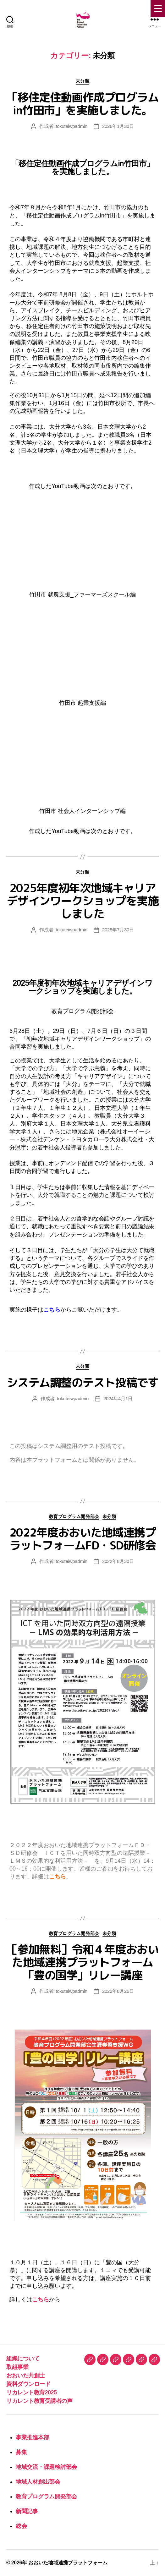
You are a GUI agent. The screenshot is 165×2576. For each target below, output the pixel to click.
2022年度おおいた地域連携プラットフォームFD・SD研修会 (82, 1538)
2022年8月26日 (118, 1991)
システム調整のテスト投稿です (82, 1382)
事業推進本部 (32, 2437)
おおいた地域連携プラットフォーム (67, 2562)
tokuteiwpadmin (71, 126)
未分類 (83, 81)
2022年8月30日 (118, 1561)
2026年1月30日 (118, 126)
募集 (21, 2452)
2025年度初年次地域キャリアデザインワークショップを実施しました (82, 901)
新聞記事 (27, 2511)
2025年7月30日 (118, 929)
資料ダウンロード (28, 2384)
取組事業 (17, 2367)
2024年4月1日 (118, 1398)
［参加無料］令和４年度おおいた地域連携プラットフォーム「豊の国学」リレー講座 (82, 1962)
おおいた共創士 (25, 2375)
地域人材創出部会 (38, 2482)
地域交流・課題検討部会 (46, 2467)
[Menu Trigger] (158, 8)
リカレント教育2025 (31, 2392)
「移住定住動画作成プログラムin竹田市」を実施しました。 (82, 103)
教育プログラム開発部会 (74, 1516)
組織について (22, 2358)
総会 (21, 2526)
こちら (51, 1310)
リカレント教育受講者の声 (39, 2401)
